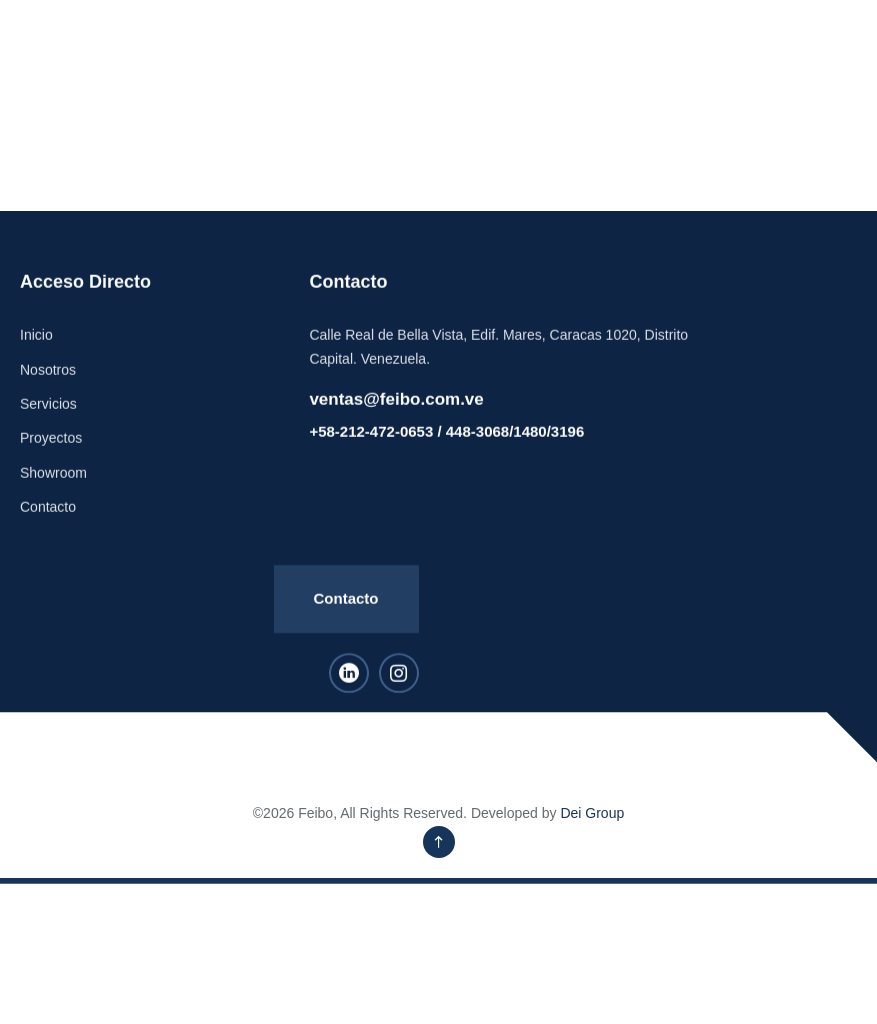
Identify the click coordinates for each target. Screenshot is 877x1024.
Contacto (48, 526)
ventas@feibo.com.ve (396, 418)
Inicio (36, 355)
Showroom (53, 492)
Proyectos (51, 458)
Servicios (48, 423)
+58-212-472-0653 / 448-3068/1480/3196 (446, 451)
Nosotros (48, 389)
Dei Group (592, 813)
